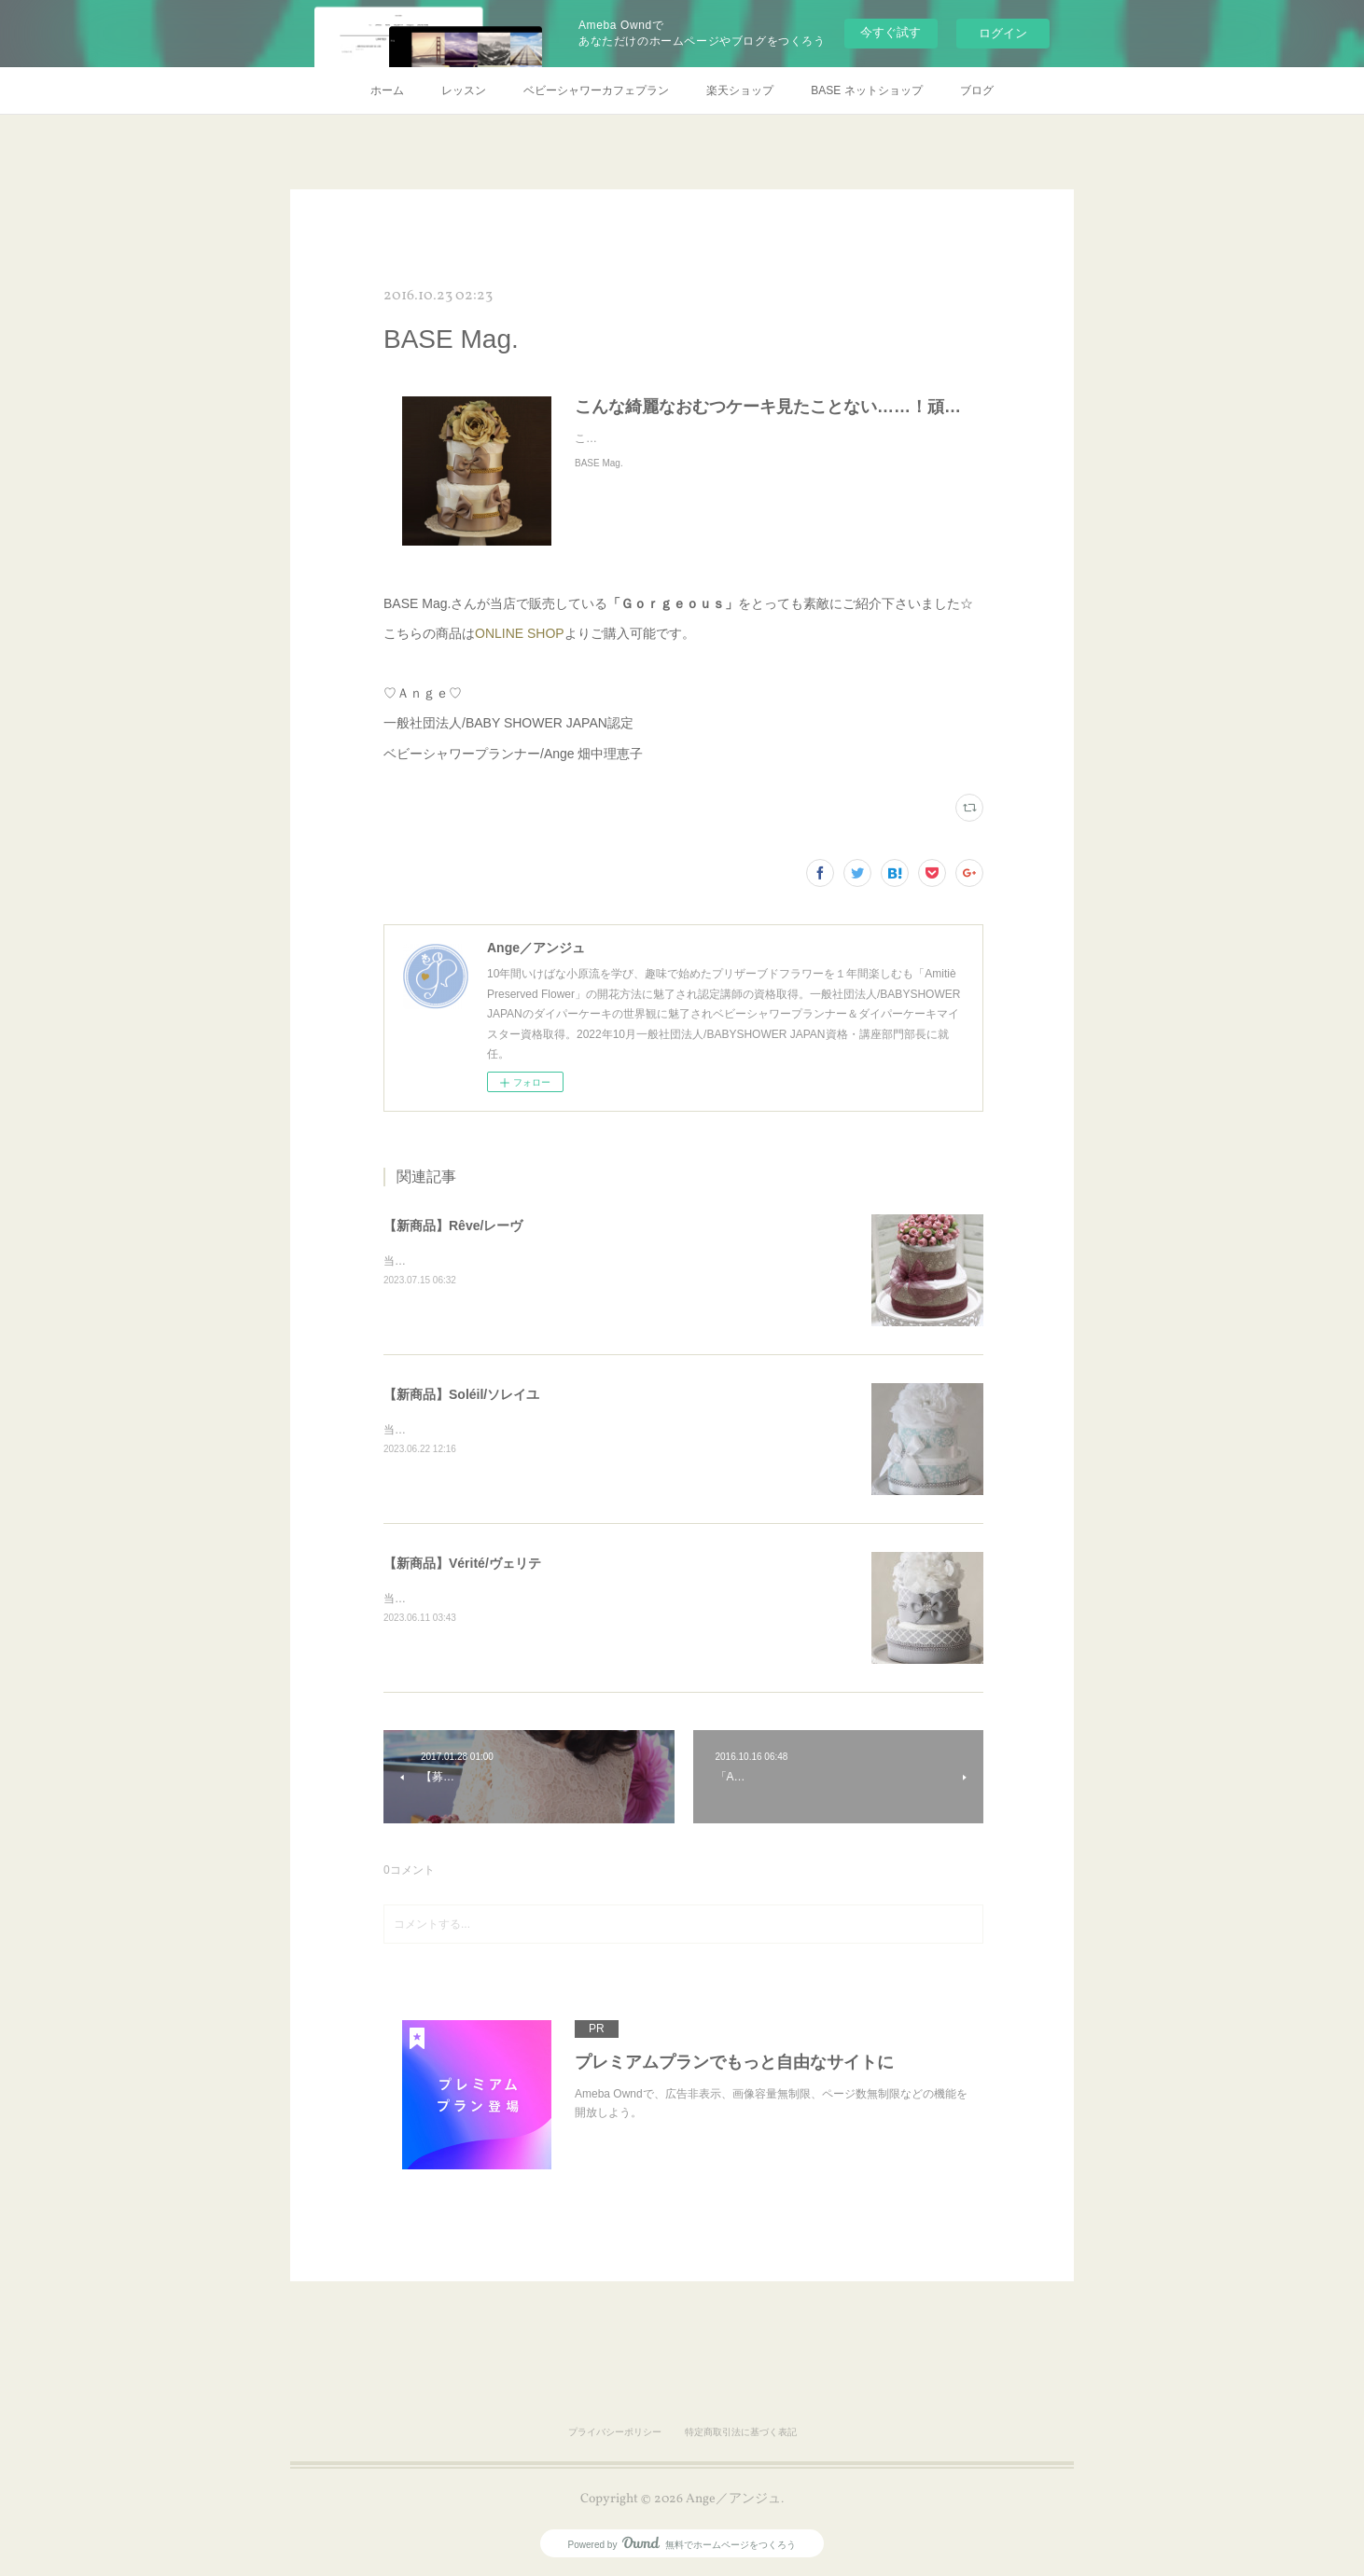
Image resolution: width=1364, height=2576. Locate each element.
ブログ (977, 90)
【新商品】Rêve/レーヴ (452, 1225)
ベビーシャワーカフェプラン (596, 90)
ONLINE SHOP (519, 633)
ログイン (1003, 33)
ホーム (387, 90)
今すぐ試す (890, 32)
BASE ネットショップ (866, 90)
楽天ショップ (739, 90)
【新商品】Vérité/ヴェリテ (462, 1563)
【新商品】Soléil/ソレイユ (461, 1394)
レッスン (463, 90)
